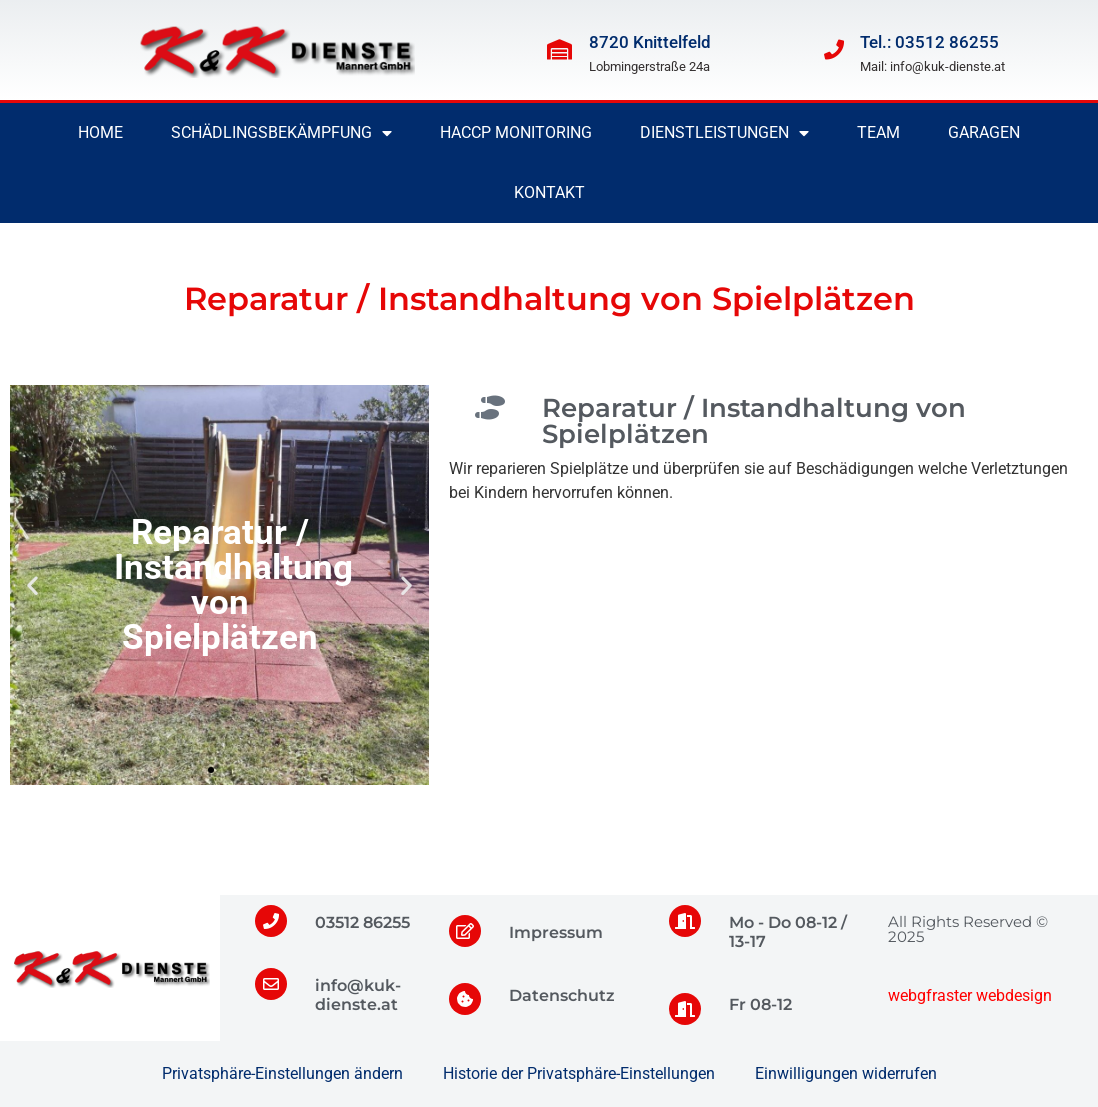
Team (878, 132)
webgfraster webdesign (970, 995)
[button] (32, 585)
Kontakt (549, 192)
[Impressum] (465, 931)
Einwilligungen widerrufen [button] (846, 1073)
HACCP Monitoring (516, 132)
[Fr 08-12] (685, 1009)
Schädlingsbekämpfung (281, 133)
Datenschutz (562, 995)
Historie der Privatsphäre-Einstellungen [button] (579, 1073)
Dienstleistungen (724, 133)
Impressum (556, 932)
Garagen (984, 132)
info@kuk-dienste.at (358, 995)
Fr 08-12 (760, 1004)
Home (100, 132)
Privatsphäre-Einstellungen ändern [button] (282, 1073)
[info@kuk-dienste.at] (271, 984)
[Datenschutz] (465, 999)
